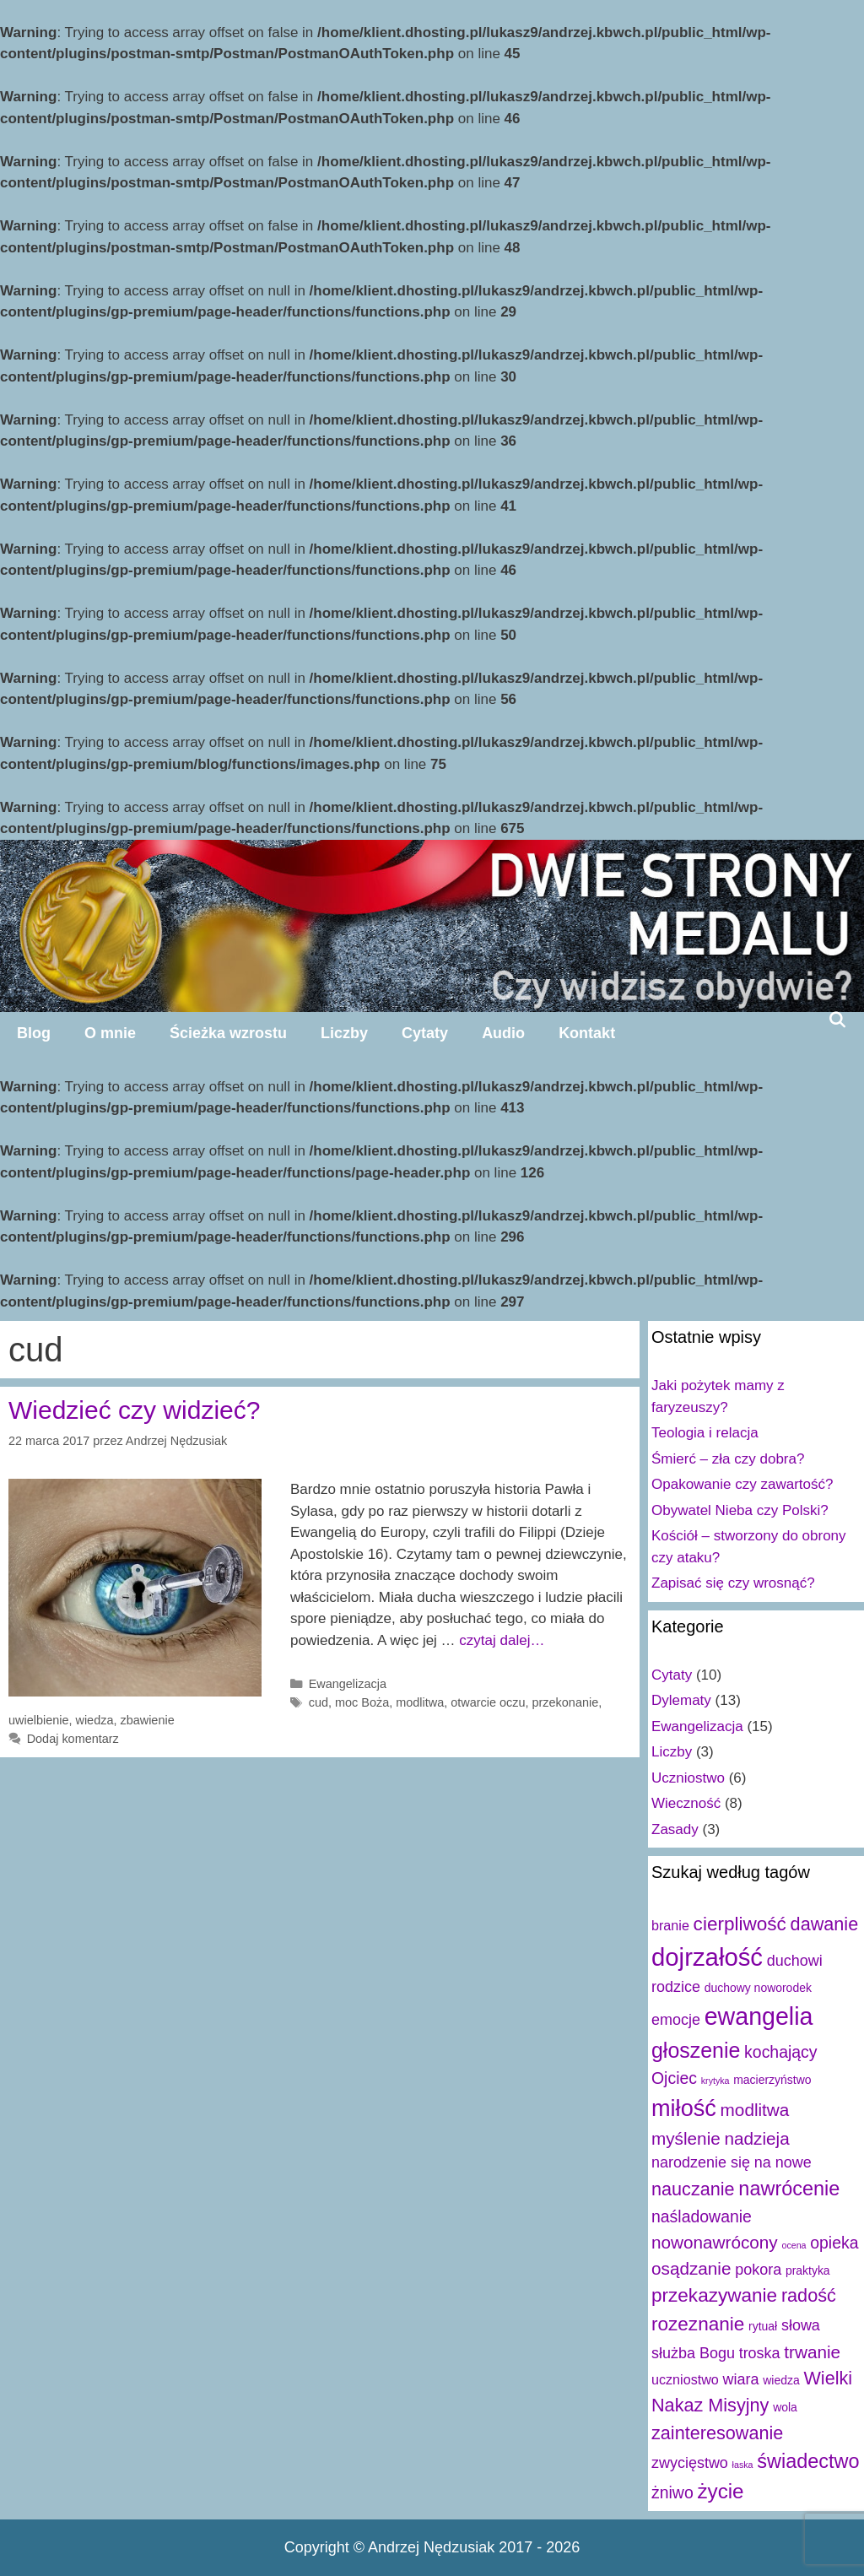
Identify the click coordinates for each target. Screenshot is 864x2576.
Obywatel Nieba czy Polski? (740, 1510)
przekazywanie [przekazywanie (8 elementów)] (714, 2295)
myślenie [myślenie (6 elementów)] (686, 2138)
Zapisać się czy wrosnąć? (733, 1583)
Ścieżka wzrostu (228, 1033)
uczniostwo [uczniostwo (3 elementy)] (685, 2379)
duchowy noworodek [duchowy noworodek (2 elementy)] (758, 1987)
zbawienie (147, 1720)
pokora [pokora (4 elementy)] (758, 2269)
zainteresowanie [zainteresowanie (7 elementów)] (717, 2432)
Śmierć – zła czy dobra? (727, 1459)
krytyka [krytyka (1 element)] (715, 2080)
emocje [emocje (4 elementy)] (675, 2019)
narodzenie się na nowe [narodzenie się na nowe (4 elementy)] (731, 2162)
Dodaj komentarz (73, 1738)
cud (318, 1702)
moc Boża (362, 1702)
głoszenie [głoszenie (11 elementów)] (695, 2050)
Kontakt (587, 1033)
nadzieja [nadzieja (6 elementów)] (757, 2138)
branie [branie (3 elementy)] (670, 1925)
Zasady (675, 1829)
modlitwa (420, 1702)
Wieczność (686, 1803)
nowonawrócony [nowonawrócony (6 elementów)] (714, 2242)
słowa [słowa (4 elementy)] (800, 2325)
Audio (503, 1033)
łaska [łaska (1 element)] (742, 2465)
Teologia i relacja (705, 1433)
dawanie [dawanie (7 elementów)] (825, 1924)
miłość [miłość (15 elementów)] (683, 2108)
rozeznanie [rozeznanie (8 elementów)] (697, 2324)
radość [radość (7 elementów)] (808, 2295)
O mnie (110, 1033)
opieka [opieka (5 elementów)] (834, 2242)
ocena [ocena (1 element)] (793, 2245)
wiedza (94, 1720)
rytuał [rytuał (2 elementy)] (762, 2326)
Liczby (344, 1033)
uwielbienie (38, 1720)
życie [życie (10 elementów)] (720, 2491)
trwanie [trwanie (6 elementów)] (812, 2352)
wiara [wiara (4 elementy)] (741, 2379)
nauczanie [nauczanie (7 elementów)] (693, 2189)
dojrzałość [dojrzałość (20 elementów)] (707, 1957)
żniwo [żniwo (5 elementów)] (672, 2492)
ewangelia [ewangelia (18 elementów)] (759, 2016)
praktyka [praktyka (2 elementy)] (808, 2270)
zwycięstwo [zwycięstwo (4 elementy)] (689, 2462)
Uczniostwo (688, 1778)
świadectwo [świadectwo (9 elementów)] (808, 2461)
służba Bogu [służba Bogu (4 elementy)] (693, 2353)
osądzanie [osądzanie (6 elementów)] (691, 2268)
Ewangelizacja (347, 1684)
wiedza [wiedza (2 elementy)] (781, 2380)
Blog (34, 1033)
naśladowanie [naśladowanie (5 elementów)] (701, 2216)
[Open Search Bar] (837, 1019)
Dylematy (681, 1700)
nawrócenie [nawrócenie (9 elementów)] (789, 2189)
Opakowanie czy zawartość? (742, 1484)
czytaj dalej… (501, 1640)
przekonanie (565, 1702)
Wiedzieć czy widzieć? (134, 1410)
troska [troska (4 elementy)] (759, 2353)
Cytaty (425, 1033)
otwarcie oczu (488, 1702)
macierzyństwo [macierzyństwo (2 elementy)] (772, 2079)
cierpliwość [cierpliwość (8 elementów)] (740, 1924)
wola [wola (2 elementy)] (785, 2407)
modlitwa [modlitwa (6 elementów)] (755, 2109)
